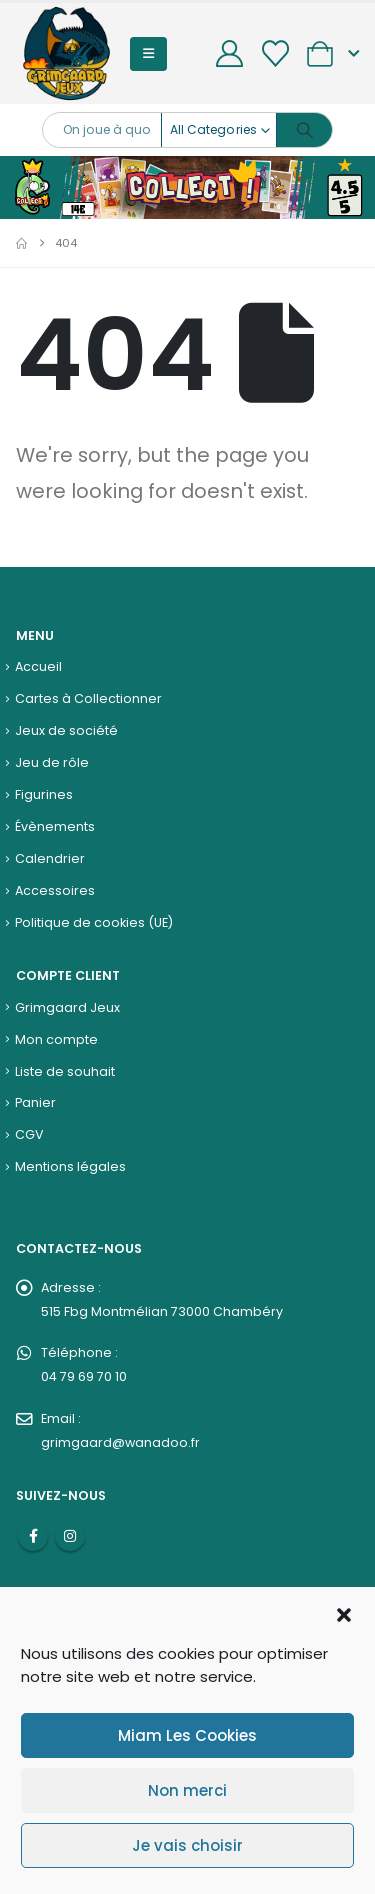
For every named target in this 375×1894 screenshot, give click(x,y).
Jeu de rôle (52, 762)
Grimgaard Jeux (67, 1007)
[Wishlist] (275, 53)
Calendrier (50, 858)
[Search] (304, 130)
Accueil (38, 666)
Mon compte (56, 1039)
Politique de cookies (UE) (94, 922)
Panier (35, 1102)
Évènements (55, 826)
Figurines (44, 794)
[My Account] (230, 53)
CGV (29, 1134)
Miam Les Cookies (187, 1735)
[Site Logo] (66, 53)
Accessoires (55, 890)
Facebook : (33, 1536)
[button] (344, 1613)
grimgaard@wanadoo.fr (120, 1442)
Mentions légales (70, 1166)
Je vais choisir (187, 1845)
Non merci (187, 1790)
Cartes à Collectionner (88, 698)
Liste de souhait (65, 1071)
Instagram (70, 1536)
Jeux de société (66, 730)
